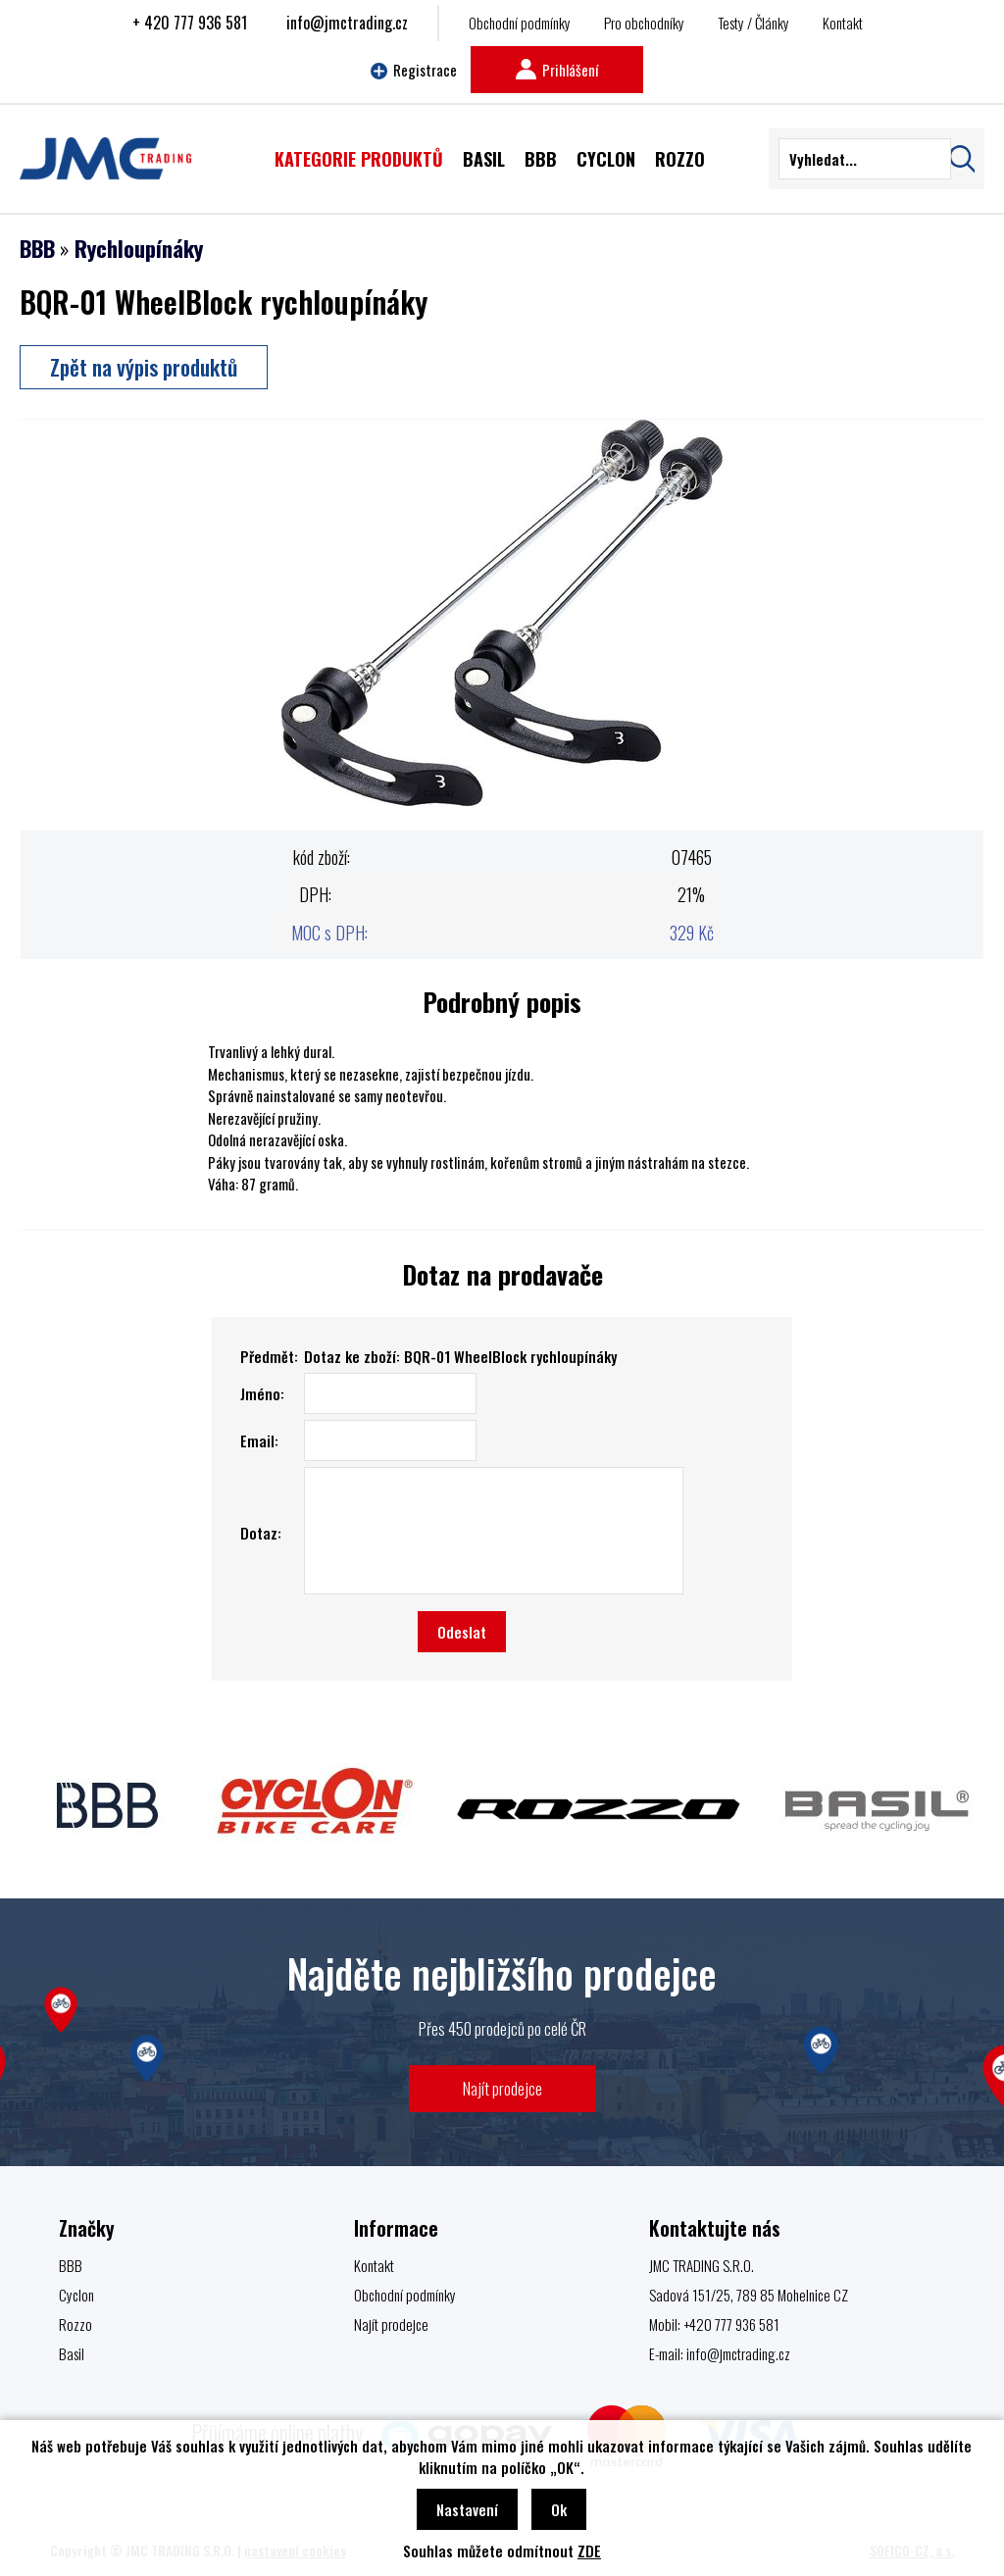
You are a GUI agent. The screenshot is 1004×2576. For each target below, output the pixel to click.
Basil (71, 2353)
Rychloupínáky (139, 248)
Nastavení (467, 2509)
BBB (37, 248)
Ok (559, 2509)
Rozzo (75, 2324)
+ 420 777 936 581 (189, 22)
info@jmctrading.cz (347, 22)
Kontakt (843, 22)
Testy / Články (753, 22)
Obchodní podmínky (520, 22)
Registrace (414, 69)
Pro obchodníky (644, 22)
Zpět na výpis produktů (143, 366)
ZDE (589, 2550)
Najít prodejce (502, 2088)
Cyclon (76, 2294)
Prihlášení (557, 69)
